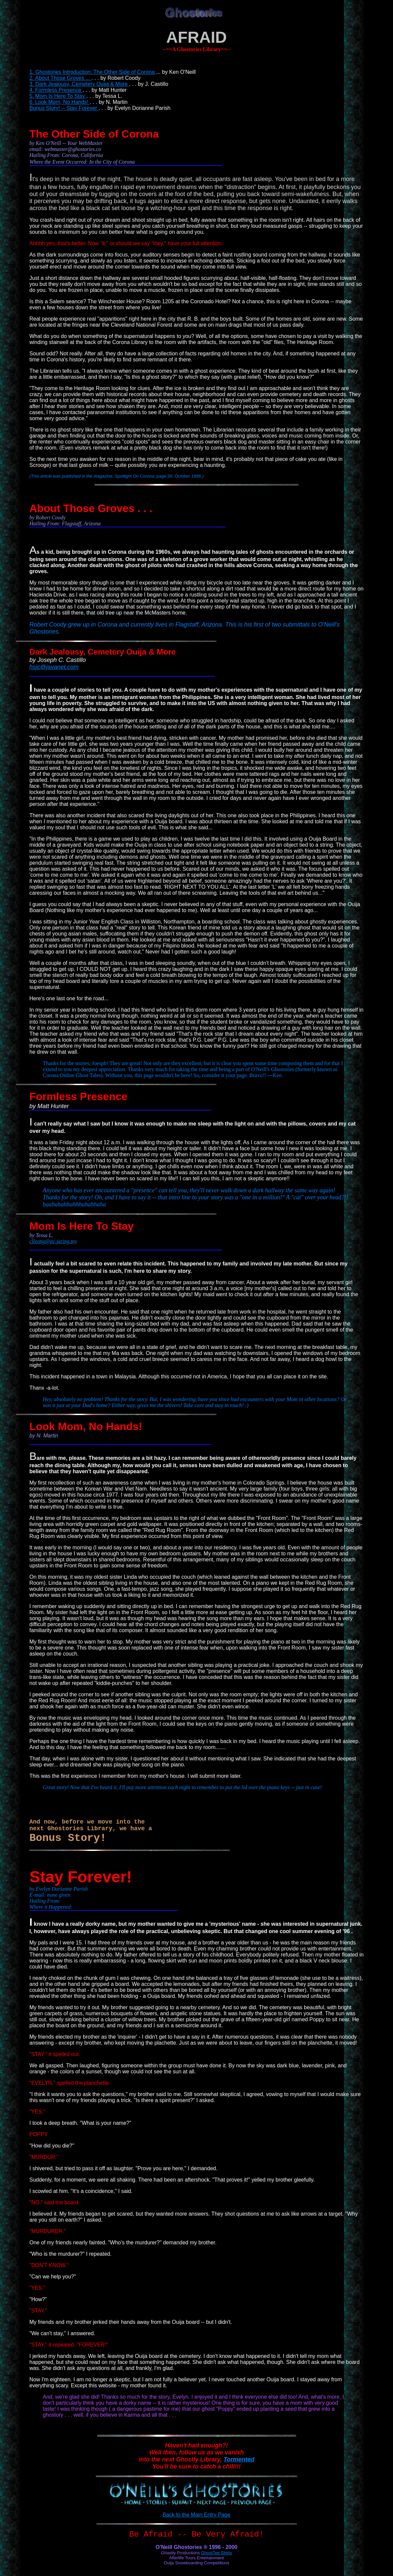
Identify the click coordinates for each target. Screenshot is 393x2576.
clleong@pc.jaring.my (53, 1241)
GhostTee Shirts (216, 2552)
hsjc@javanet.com (53, 667)
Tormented (239, 2459)
